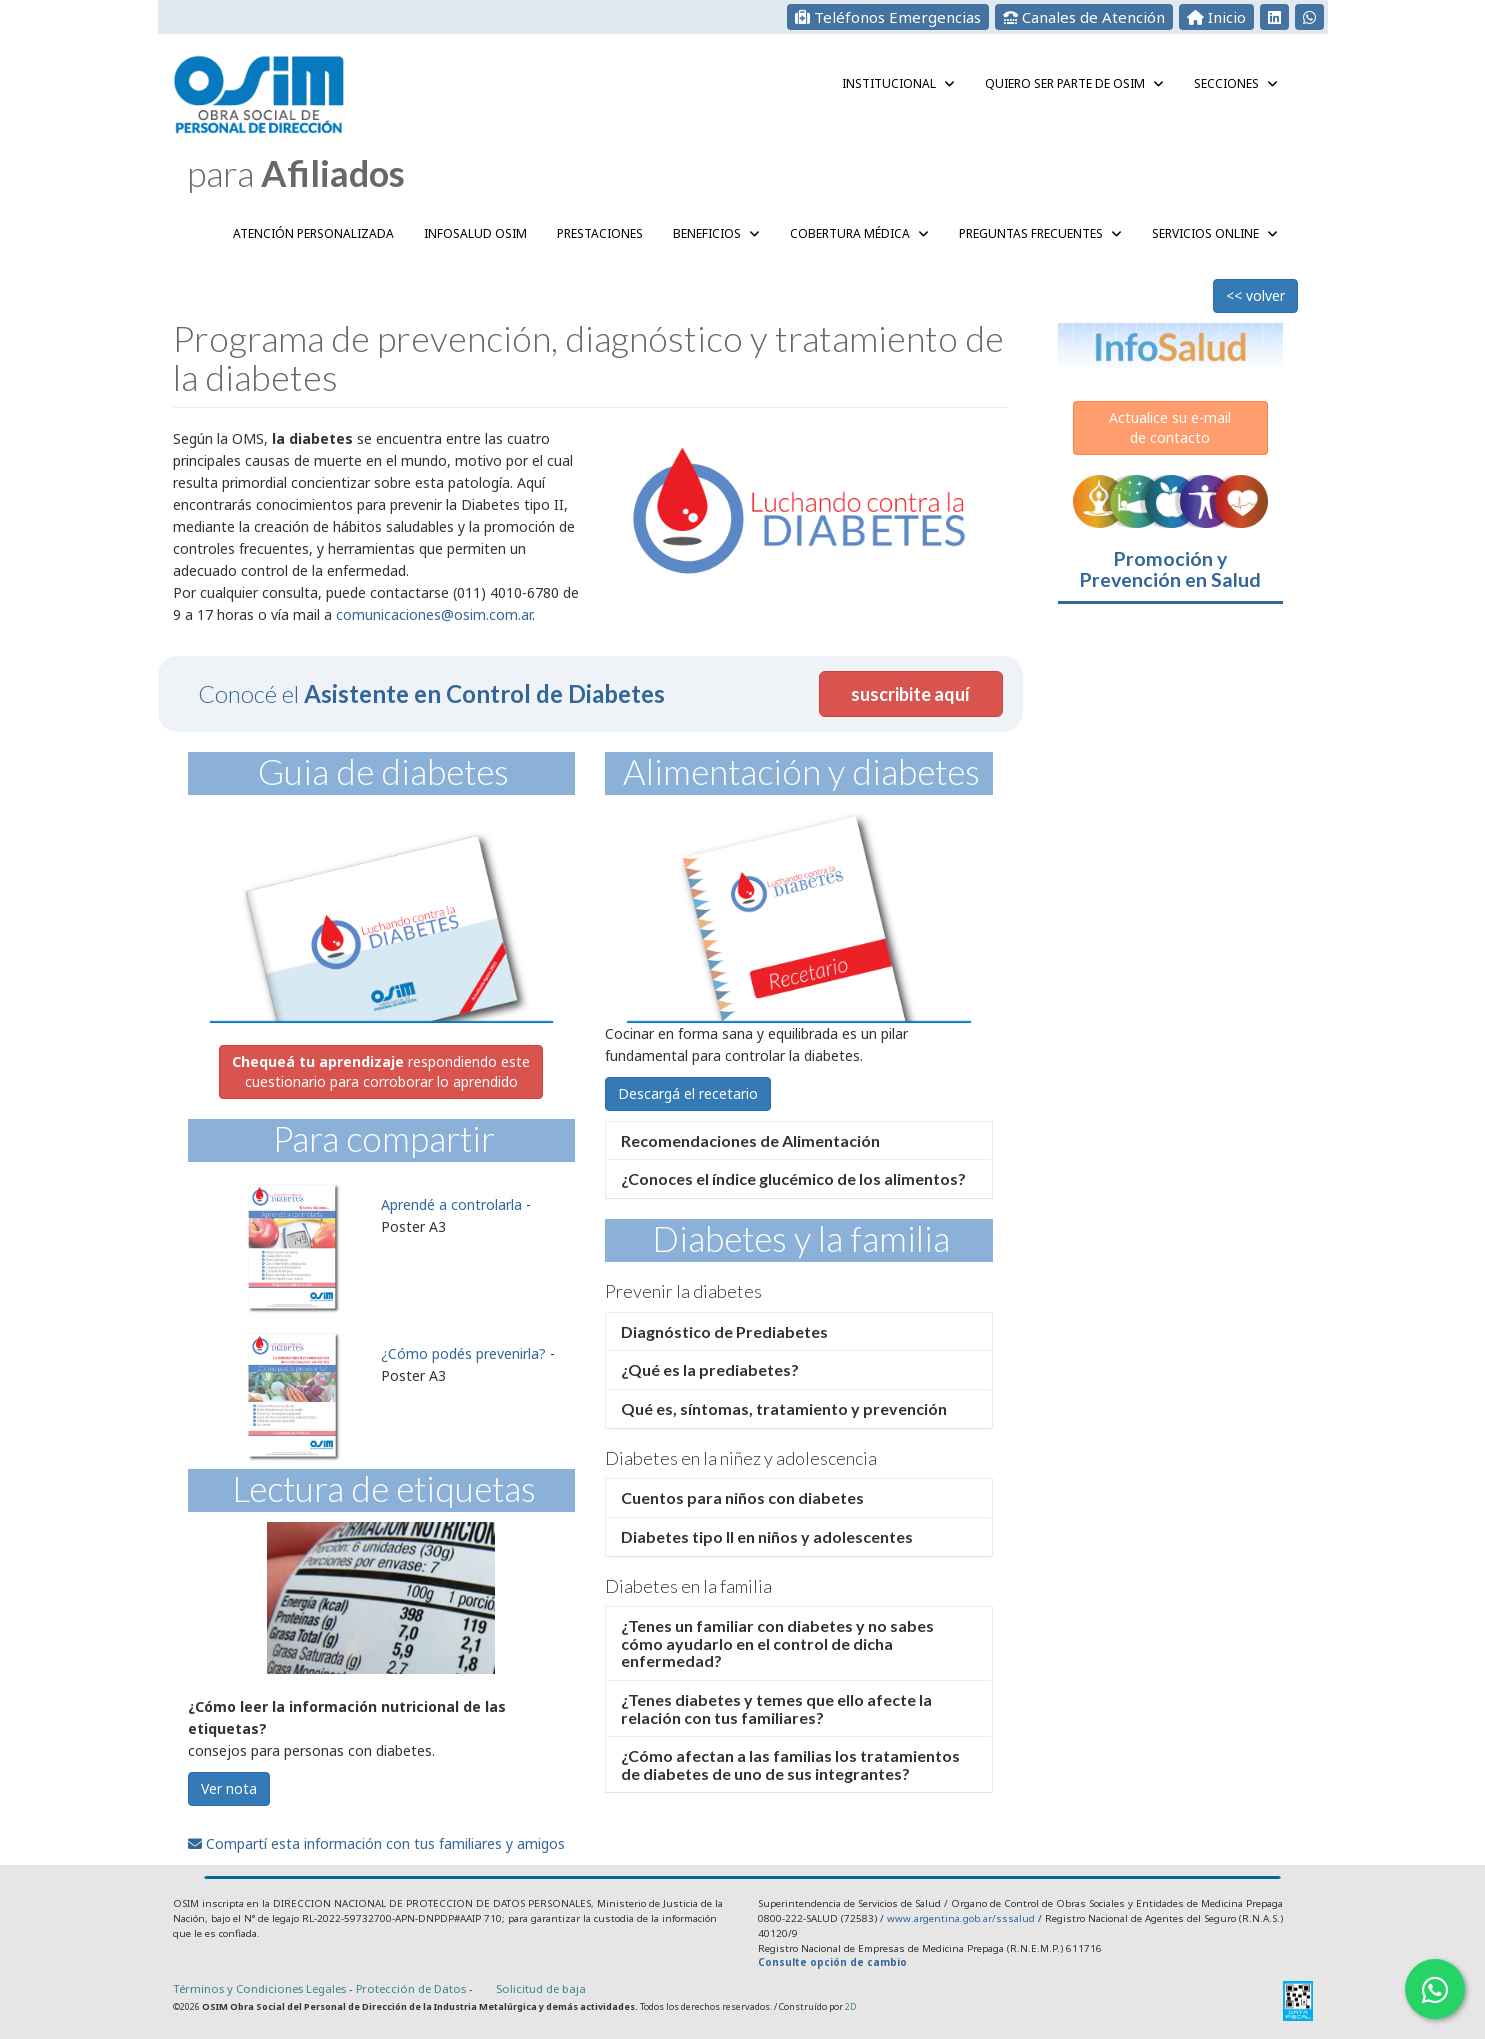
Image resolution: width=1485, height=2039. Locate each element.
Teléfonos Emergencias (888, 17)
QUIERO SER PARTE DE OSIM (1074, 83)
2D (850, 2006)
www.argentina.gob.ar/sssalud (961, 1918)
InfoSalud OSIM (475, 233)
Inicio (1216, 17)
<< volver (1255, 295)
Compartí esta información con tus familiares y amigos (376, 1843)
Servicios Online (1215, 233)
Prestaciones (600, 233)
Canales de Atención (1084, 17)
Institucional (898, 83)
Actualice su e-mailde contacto (1170, 427)
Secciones (1236, 83)
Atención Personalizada (313, 233)
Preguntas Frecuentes (1040, 233)
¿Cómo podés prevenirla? (463, 1353)
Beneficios (716, 233)
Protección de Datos (412, 1988)
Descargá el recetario (688, 1093)
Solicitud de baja (541, 1988)
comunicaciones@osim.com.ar (434, 614)
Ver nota (229, 1788)
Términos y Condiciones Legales (259, 1988)
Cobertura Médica (859, 233)
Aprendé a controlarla (451, 1204)
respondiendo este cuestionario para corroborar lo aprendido (381, 1071)
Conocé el (431, 693)
